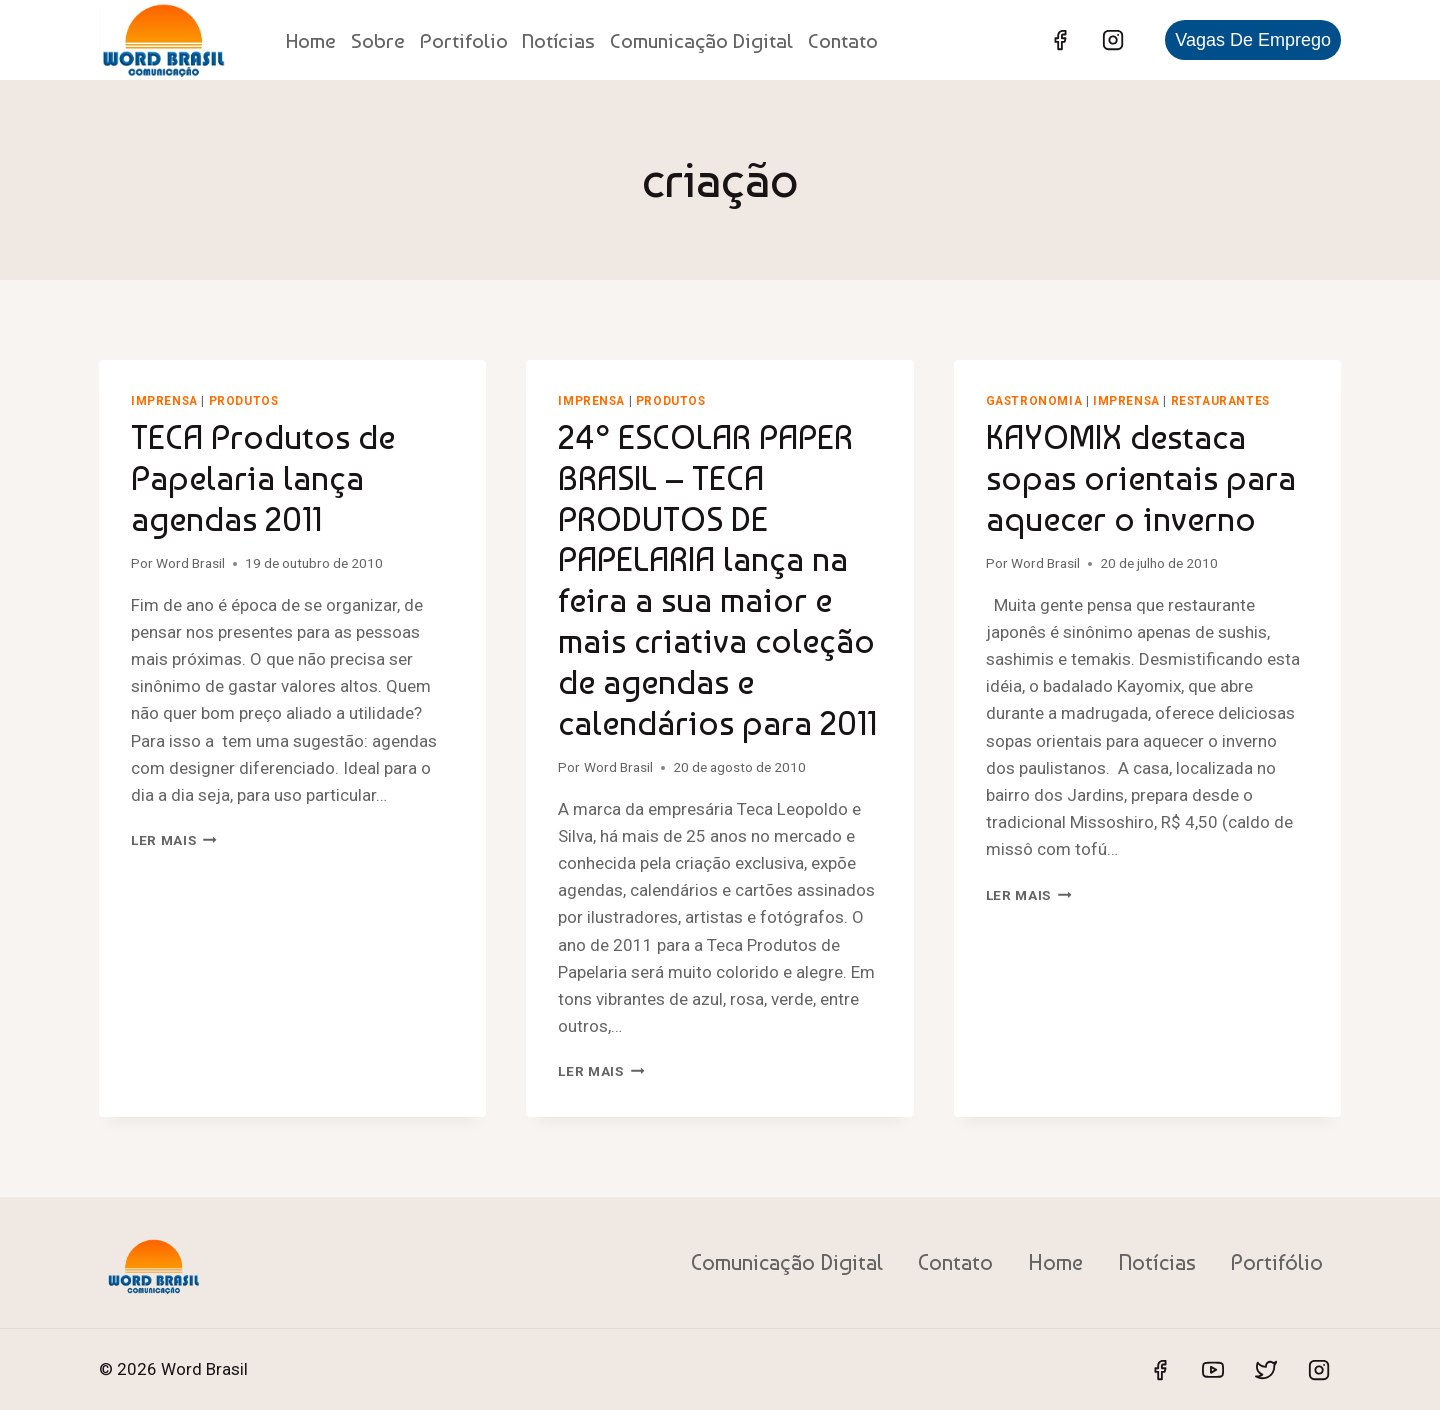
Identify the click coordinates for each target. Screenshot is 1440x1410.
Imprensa (164, 401)
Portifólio (1277, 1262)
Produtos (244, 401)
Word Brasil (190, 563)
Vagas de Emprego (1253, 40)
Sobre (378, 40)
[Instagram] (1113, 40)
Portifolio (464, 40)
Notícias (558, 40)
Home (311, 40)
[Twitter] (1266, 1370)
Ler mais (174, 840)
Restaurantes (1220, 401)
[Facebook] (1060, 40)
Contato (843, 40)
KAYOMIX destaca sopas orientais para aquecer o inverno (1141, 478)
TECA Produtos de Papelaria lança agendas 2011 (263, 478)
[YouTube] (1213, 1370)
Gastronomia (1034, 401)
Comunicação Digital (701, 40)
